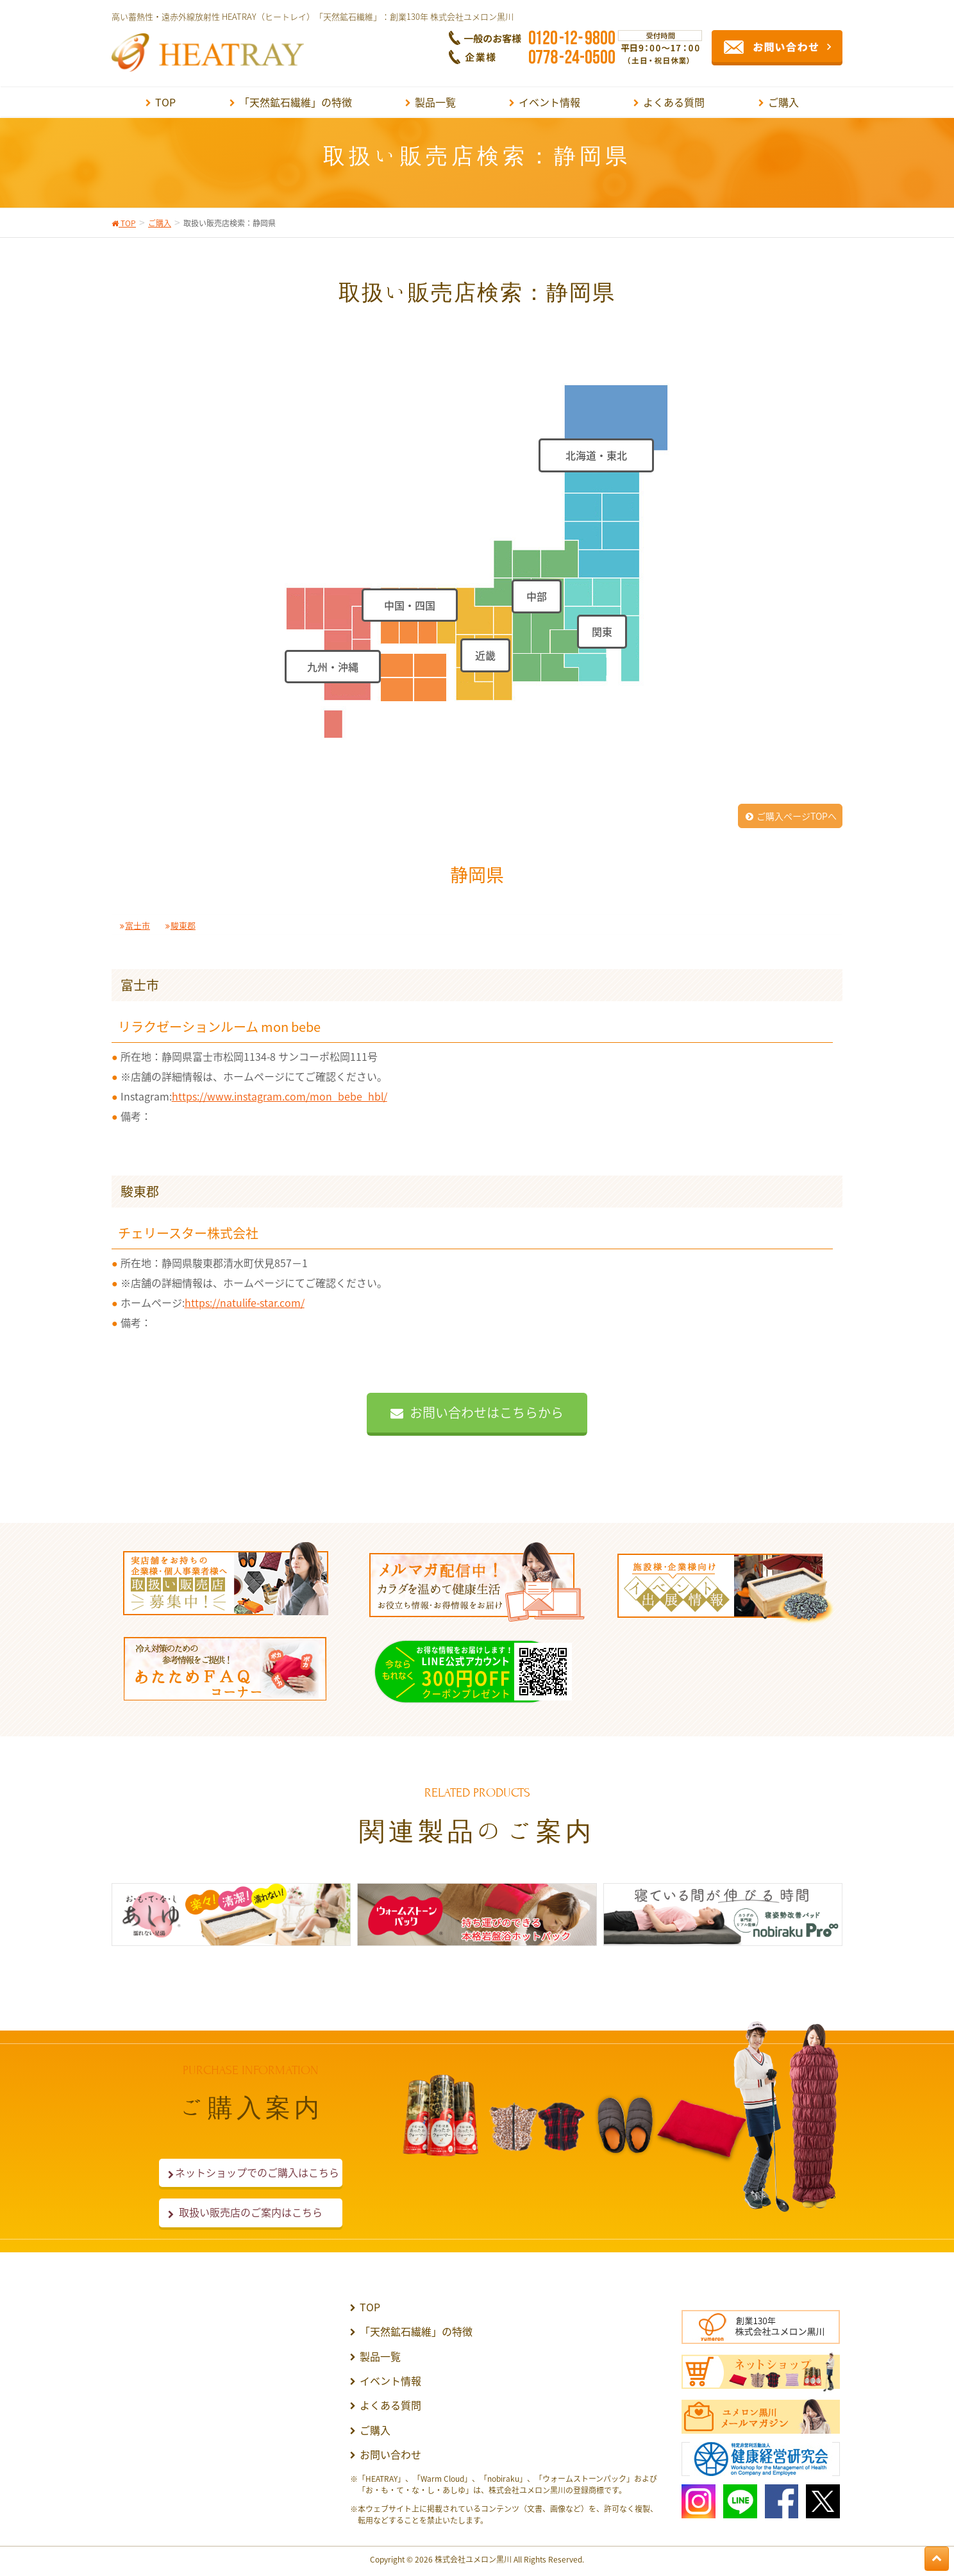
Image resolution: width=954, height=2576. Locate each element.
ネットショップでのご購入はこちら (250, 2172)
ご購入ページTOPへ (797, 816)
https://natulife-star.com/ (245, 1302)
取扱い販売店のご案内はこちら (250, 2212)
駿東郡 (183, 925)
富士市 (137, 925)
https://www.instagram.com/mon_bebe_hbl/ (279, 1096)
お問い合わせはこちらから (487, 1412)
